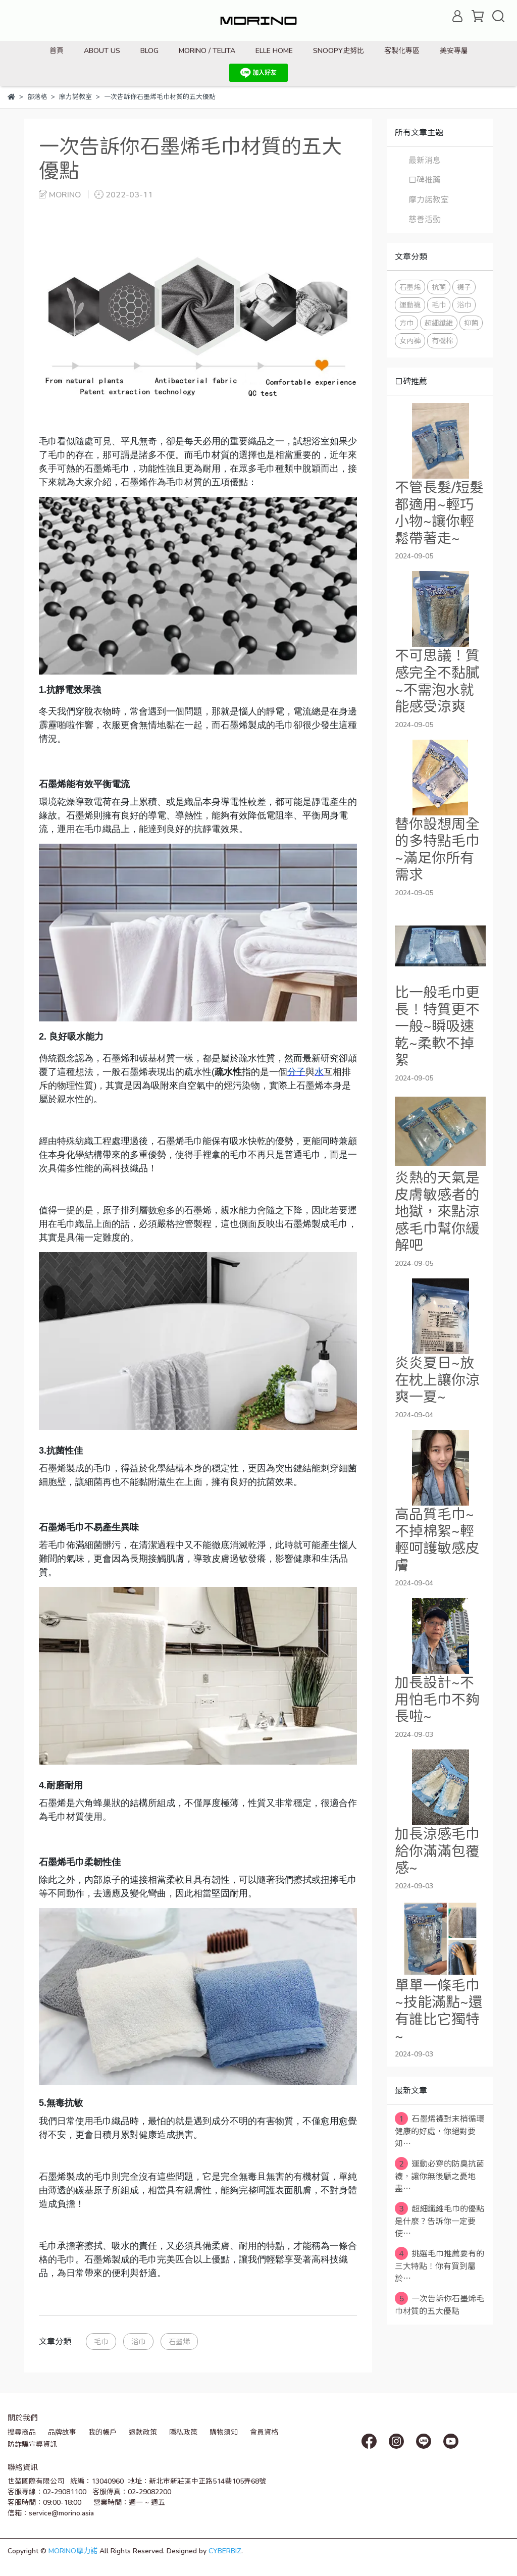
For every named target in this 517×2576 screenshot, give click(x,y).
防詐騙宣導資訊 (32, 2444)
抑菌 (471, 323)
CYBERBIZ (225, 2550)
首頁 (56, 50)
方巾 (406, 323)
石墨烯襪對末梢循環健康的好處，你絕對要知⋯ (439, 2130)
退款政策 (143, 2432)
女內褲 (410, 340)
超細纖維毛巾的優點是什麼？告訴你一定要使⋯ (439, 2220)
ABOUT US (102, 50)
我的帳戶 (102, 2432)
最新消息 (424, 160)
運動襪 (410, 304)
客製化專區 (402, 50)
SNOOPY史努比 (338, 50)
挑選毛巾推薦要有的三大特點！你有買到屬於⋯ (439, 2265)
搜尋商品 (22, 2432)
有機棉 (442, 340)
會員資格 (264, 2432)
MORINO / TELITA (207, 50)
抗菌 (439, 287)
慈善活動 (424, 219)
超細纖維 (439, 323)
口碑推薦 (424, 179)
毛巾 (101, 2341)
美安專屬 (454, 50)
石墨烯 (179, 2341)
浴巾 (138, 2341)
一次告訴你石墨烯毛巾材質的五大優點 (439, 2303)
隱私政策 (183, 2432)
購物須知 (224, 2432)
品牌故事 (62, 2432)
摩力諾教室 (428, 199)
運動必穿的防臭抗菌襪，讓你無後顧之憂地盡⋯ (439, 2175)
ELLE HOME (274, 50)
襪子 (464, 287)
